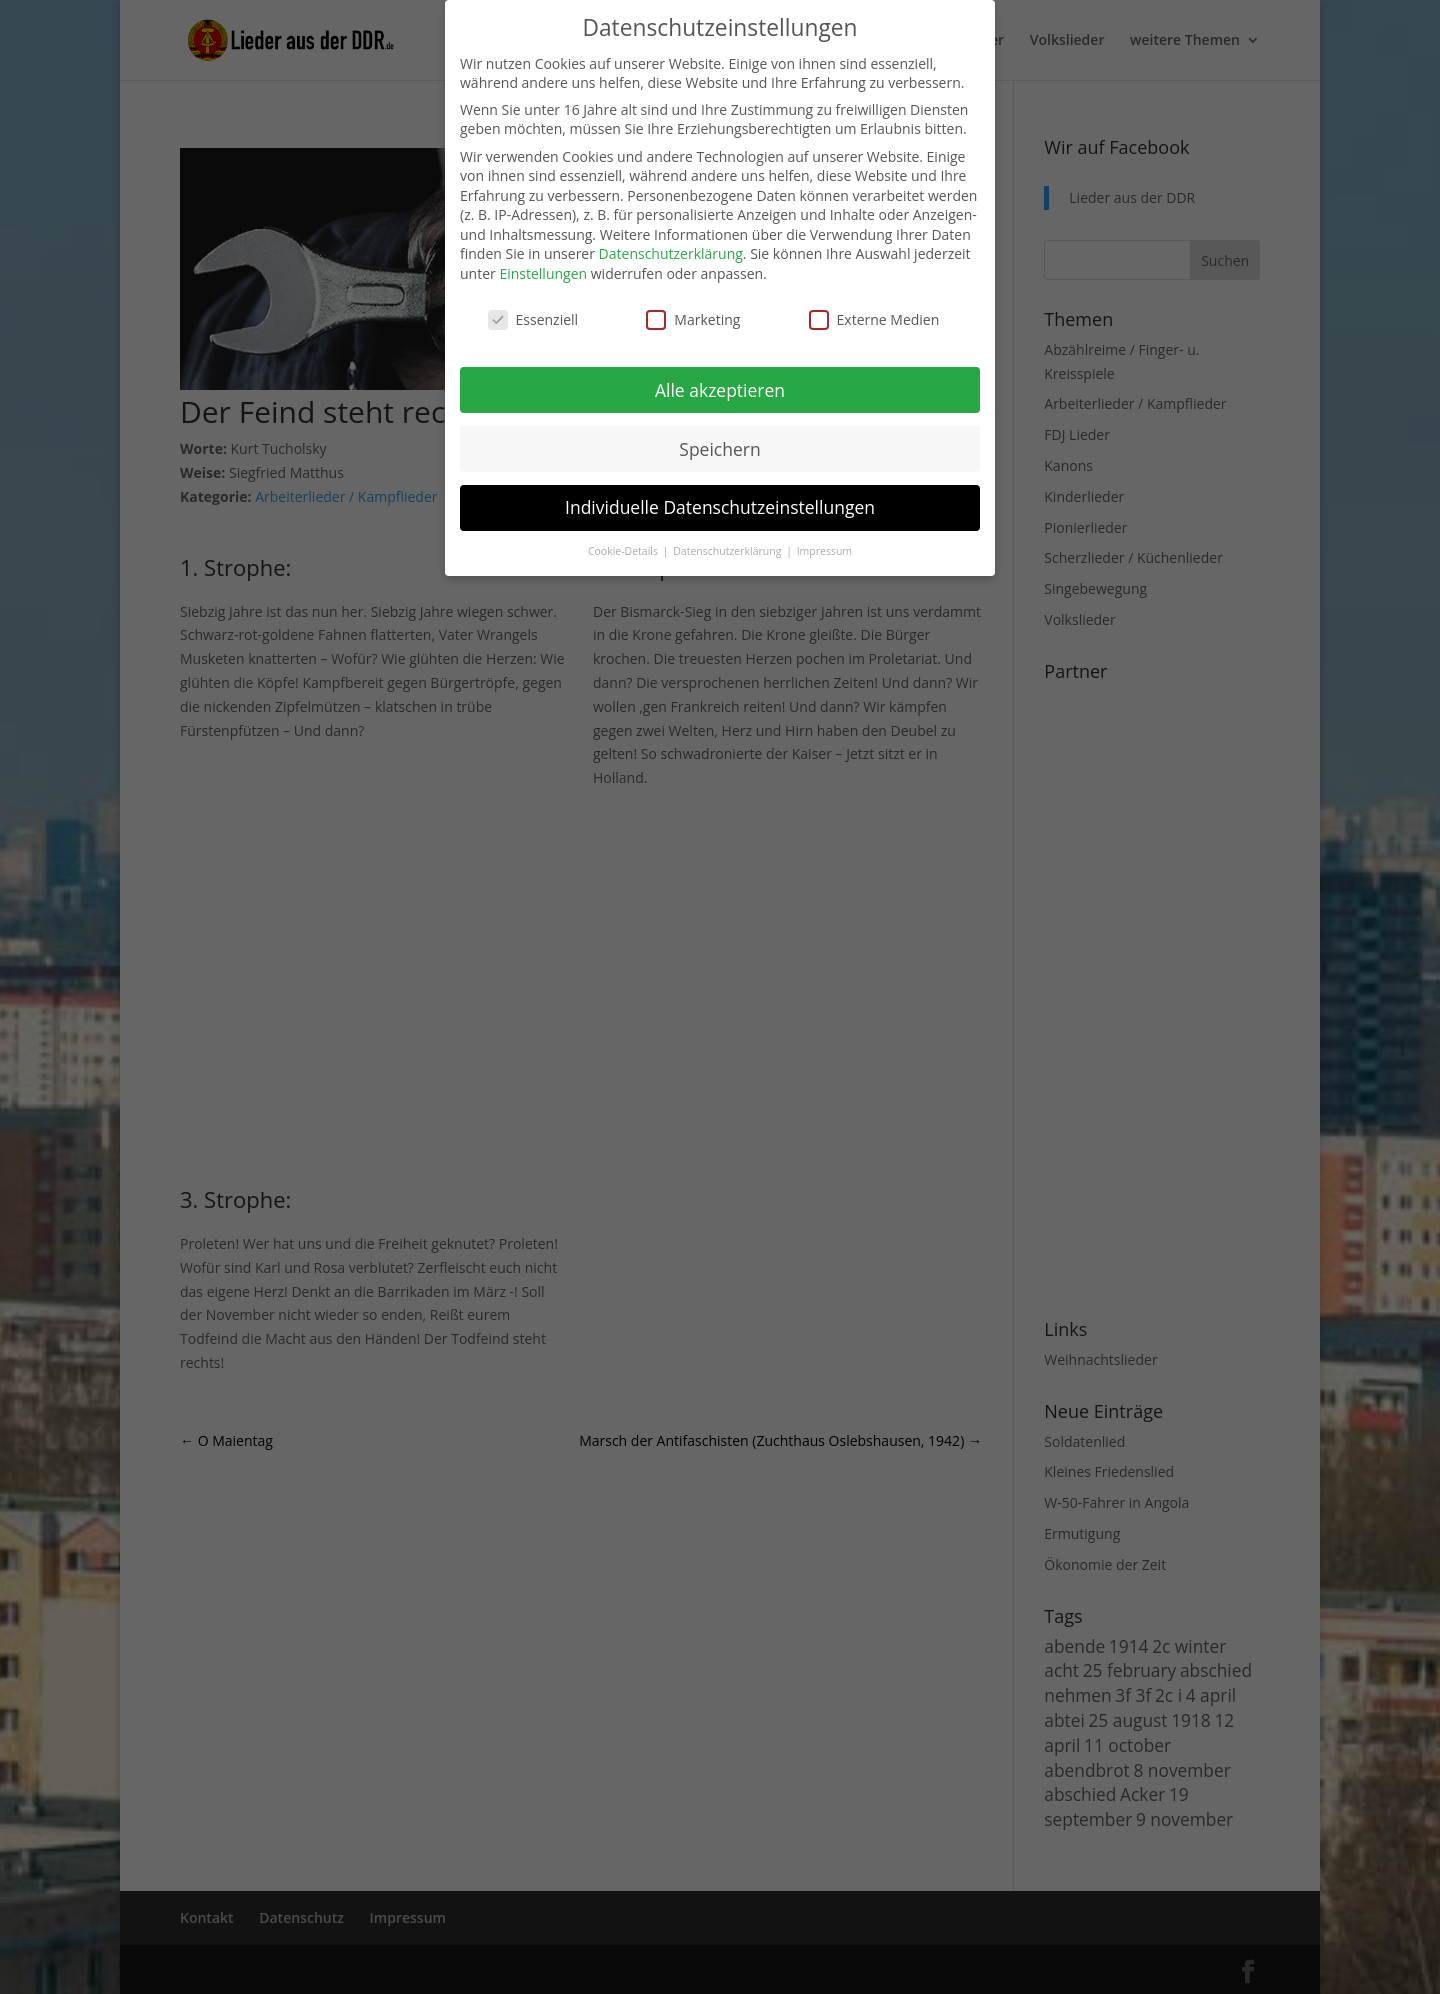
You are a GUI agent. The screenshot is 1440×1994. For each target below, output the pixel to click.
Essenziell (533, 319)
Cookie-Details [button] (624, 551)
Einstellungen (543, 273)
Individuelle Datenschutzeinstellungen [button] (720, 507)
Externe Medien (874, 319)
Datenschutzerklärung (671, 253)
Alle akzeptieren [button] (720, 390)
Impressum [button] (824, 551)
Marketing (693, 319)
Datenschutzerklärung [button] (728, 551)
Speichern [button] (719, 449)
